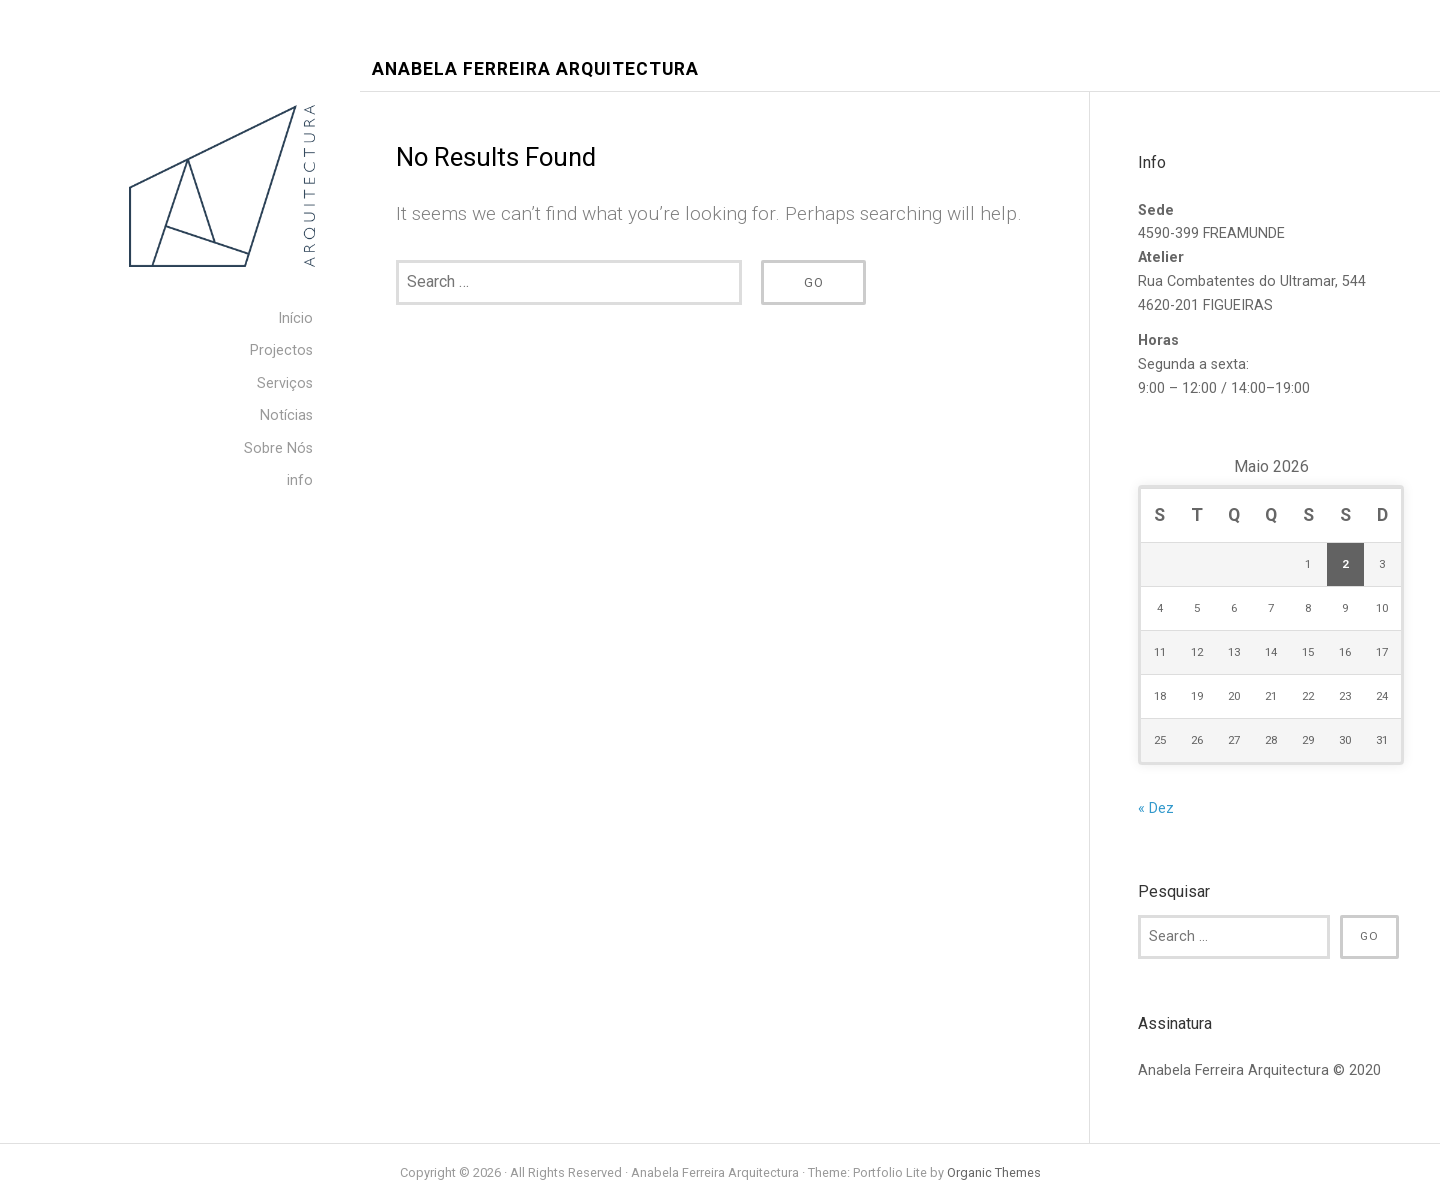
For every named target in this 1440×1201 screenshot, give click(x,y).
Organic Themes (994, 1172)
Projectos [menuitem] (281, 350)
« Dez (1156, 808)
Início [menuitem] (295, 318)
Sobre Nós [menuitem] (278, 448)
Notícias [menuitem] (286, 415)
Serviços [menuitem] (285, 383)
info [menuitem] (300, 480)
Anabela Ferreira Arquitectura (535, 69)
